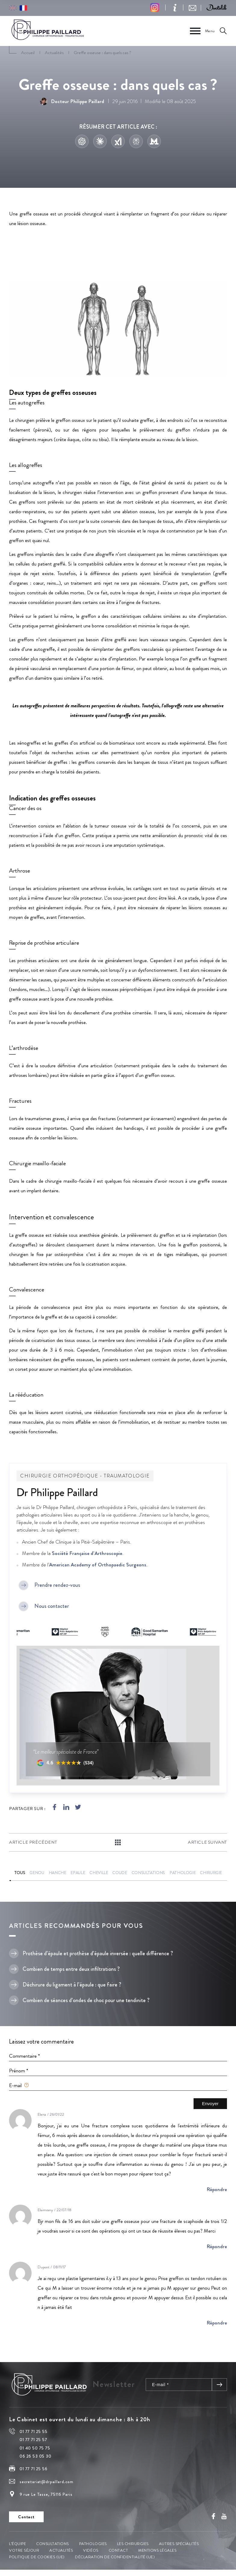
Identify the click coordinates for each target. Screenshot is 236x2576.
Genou (37, 1873)
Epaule (77, 1873)
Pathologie (182, 1873)
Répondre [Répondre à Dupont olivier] (216, 2322)
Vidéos (90, 2550)
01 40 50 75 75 (35, 2448)
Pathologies (93, 2544)
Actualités (61, 2550)
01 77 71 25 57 (33, 2440)
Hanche (57, 1873)
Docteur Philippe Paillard (72, 101)
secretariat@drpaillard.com (46, 2482)
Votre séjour (24, 2550)
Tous (19, 1873)
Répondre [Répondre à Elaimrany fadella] (216, 2246)
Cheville (98, 1873)
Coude (119, 1873)
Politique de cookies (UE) (37, 2557)
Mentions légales (157, 2550)
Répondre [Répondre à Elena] (216, 2189)
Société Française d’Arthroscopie (87, 1553)
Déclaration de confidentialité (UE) (115, 2557)
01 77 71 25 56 (34, 2469)
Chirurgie (211, 1873)
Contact (118, 2550)
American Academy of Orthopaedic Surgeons (97, 1564)
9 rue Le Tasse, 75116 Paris (46, 2494)
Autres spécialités (179, 2544)
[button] (216, 8)
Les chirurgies (133, 2544)
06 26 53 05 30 (35, 2456)
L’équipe (17, 2544)
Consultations (148, 1873)
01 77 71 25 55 (34, 2431)
